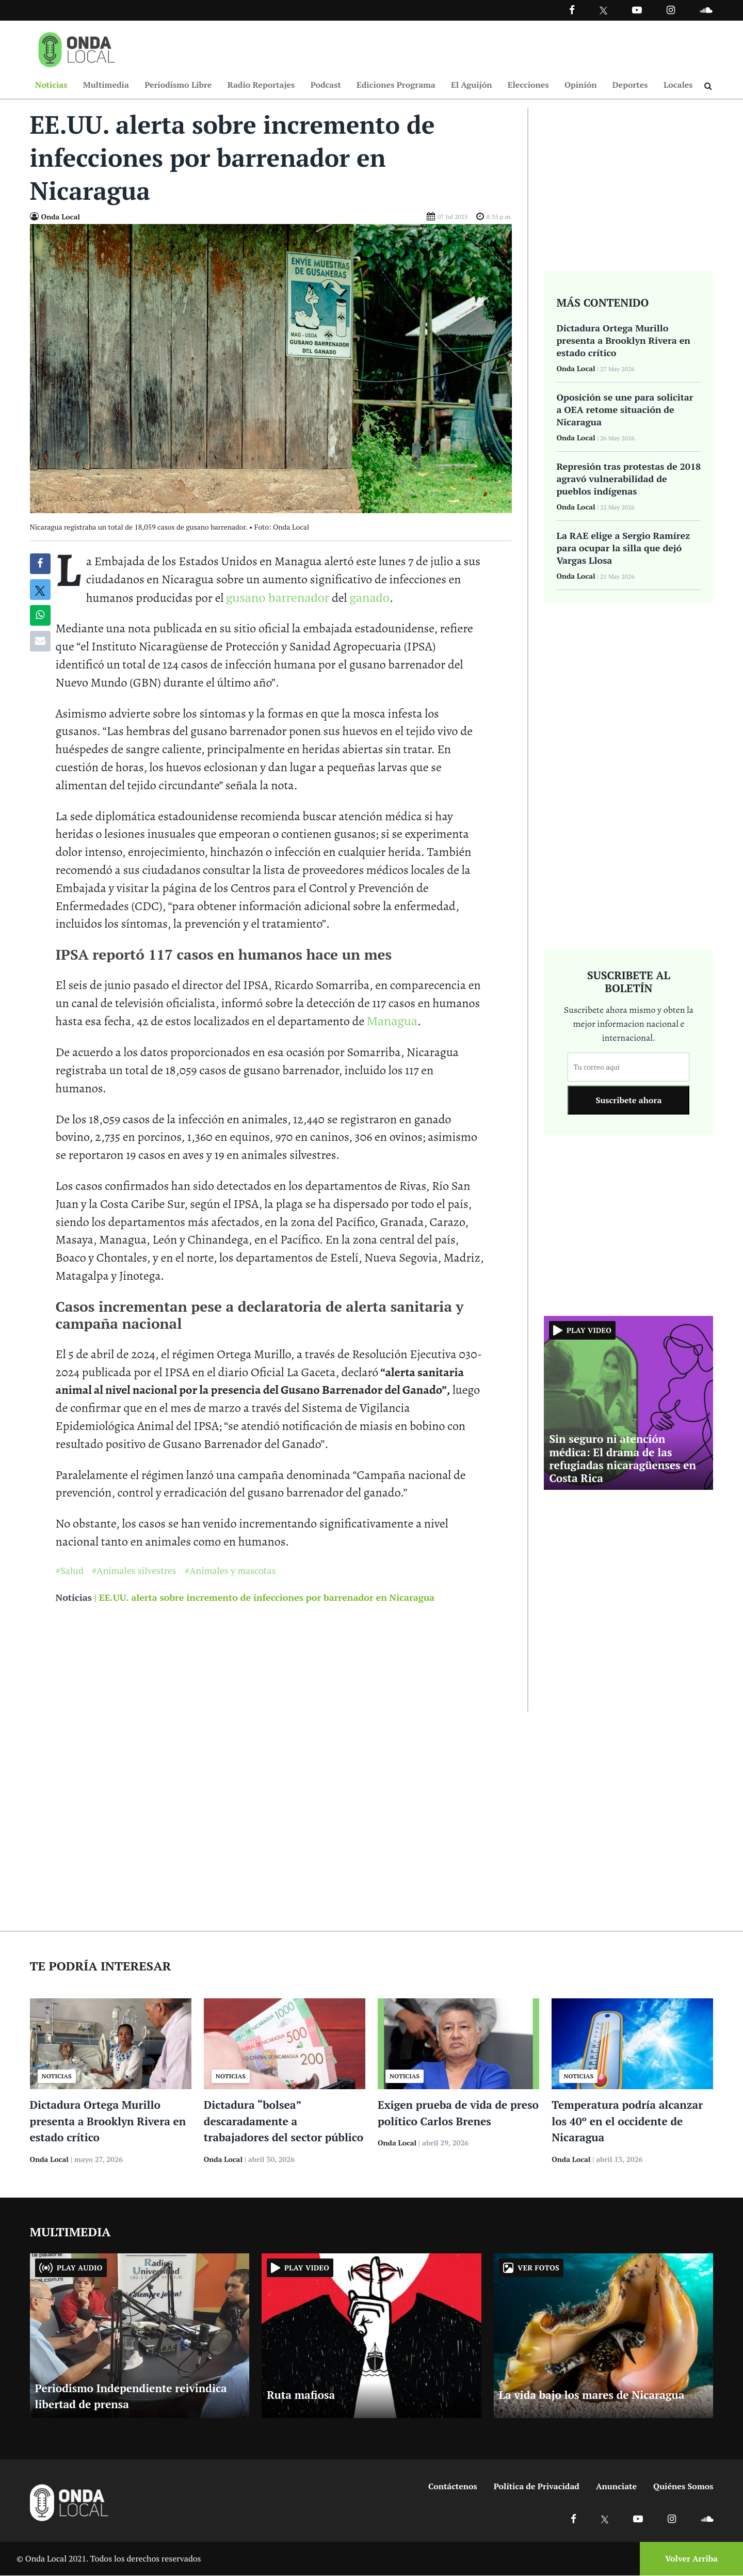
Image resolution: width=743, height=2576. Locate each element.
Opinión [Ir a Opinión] (580, 84)
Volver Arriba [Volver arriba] (691, 2559)
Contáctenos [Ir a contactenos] (452, 2486)
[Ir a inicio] (77, 47)
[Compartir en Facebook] (40, 564)
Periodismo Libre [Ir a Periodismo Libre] (178, 84)
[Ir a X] (605, 2519)
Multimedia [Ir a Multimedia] (106, 84)
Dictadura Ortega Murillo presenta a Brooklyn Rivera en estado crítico (108, 2121)
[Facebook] (572, 9)
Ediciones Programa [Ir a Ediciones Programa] (396, 84)
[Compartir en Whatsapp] (40, 616)
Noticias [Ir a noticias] (74, 1598)
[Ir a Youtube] (637, 9)
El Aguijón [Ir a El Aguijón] (471, 84)
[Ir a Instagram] (671, 9)
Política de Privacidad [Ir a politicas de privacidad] (536, 2486)
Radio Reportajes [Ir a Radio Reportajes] (261, 84)
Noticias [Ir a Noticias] (51, 84)
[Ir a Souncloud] (706, 9)
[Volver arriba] (688, 2559)
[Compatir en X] (40, 590)
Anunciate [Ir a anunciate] (616, 2486)
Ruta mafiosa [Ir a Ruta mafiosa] (301, 2395)
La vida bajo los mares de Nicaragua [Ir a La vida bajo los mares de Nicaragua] (592, 2395)
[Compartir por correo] (40, 641)
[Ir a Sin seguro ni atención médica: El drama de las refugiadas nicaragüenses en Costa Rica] (628, 1402)
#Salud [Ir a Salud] (70, 1571)
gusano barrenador (277, 598)
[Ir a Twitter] (603, 10)
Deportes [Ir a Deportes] (630, 84)
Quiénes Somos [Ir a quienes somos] (683, 2486)
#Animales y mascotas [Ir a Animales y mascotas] (230, 1571)
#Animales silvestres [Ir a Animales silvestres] (134, 1571)
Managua (392, 1021)
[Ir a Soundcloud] (707, 2519)
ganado (369, 598)
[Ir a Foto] (271, 368)
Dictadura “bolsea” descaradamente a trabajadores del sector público (283, 2121)
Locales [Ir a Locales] (678, 84)
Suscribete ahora (628, 1100)
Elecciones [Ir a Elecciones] (528, 84)
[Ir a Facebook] (573, 2519)
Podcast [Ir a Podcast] (326, 84)
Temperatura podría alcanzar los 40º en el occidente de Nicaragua (627, 2121)
